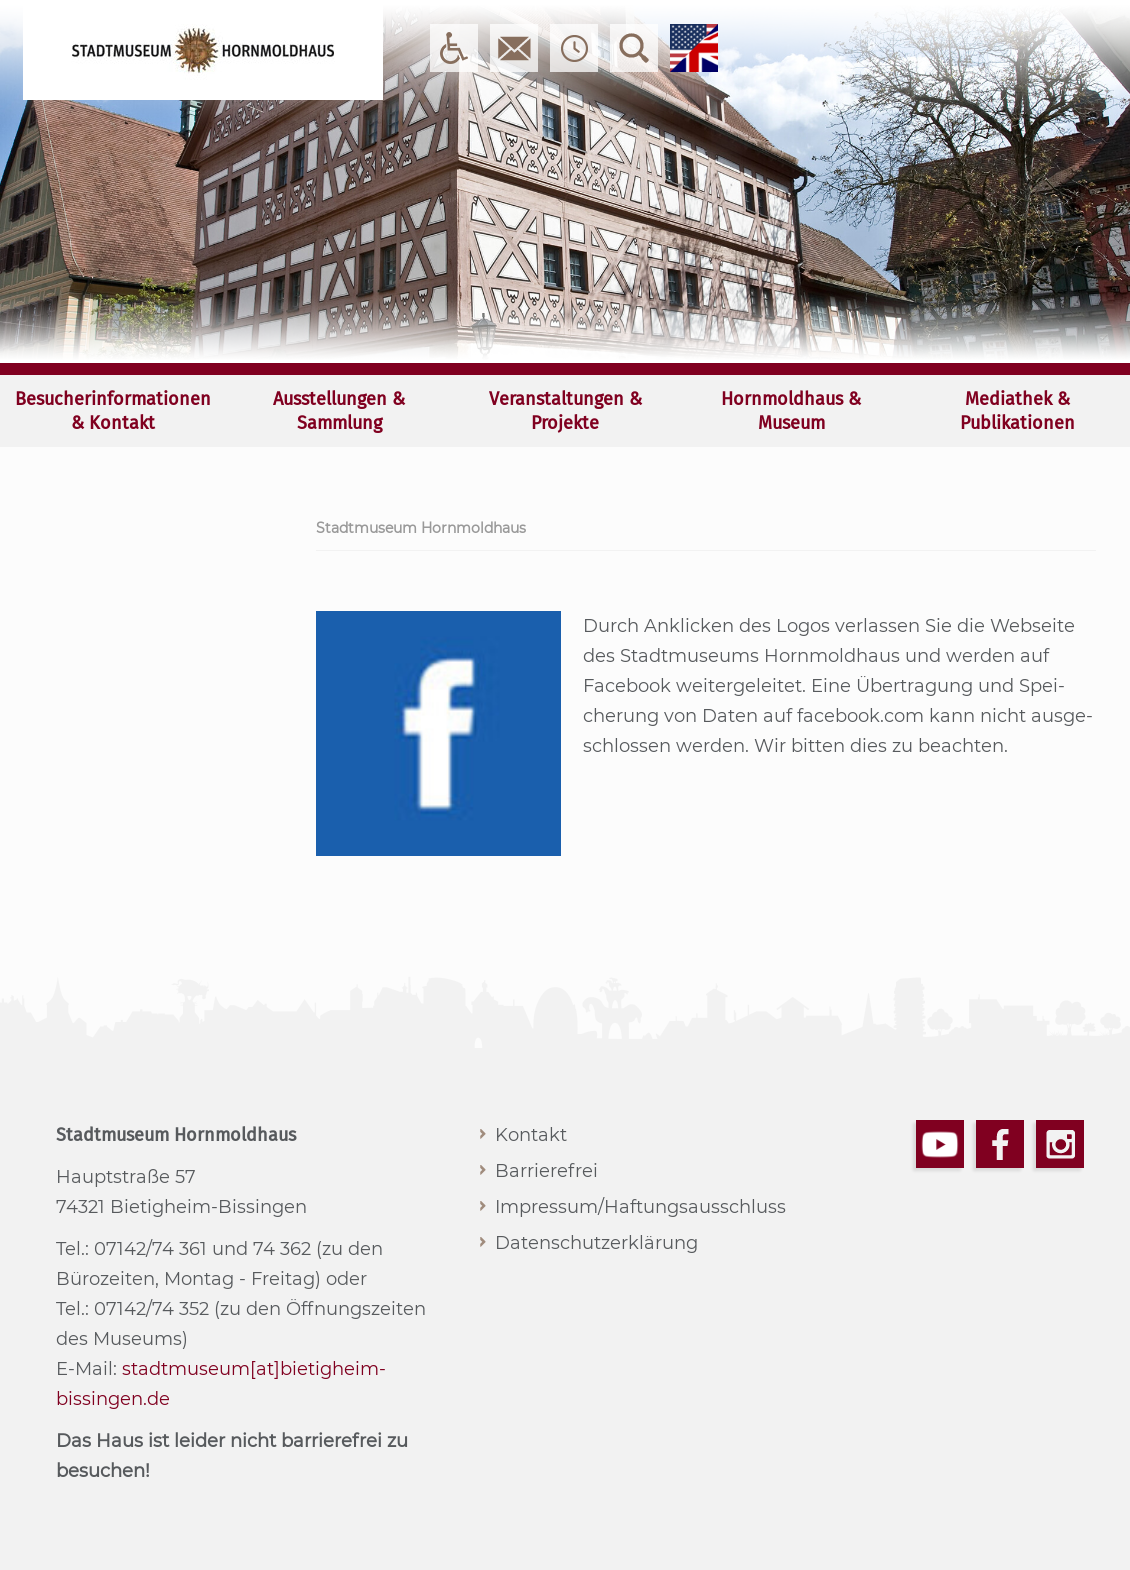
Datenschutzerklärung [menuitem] (596, 1243)
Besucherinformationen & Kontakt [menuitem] (113, 411)
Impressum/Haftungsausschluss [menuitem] (640, 1207)
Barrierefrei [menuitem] (546, 1171)
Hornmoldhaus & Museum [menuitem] (791, 411)
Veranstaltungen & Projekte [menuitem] (565, 411)
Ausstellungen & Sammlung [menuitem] (339, 411)
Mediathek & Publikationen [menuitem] (1017, 411)
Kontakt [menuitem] (531, 1135)
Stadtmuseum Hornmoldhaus (421, 528)
